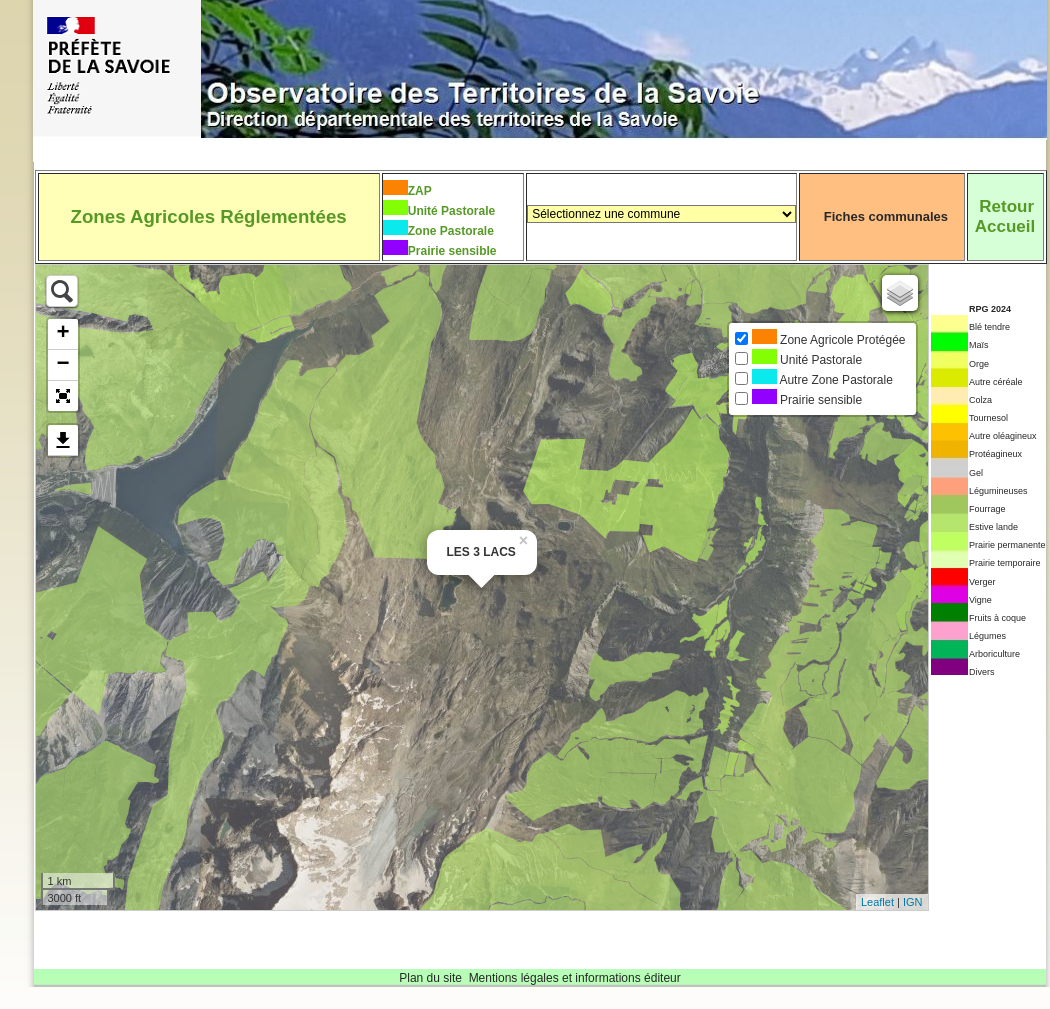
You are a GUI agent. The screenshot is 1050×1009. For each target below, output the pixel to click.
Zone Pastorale (451, 231)
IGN (913, 902)
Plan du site (430, 978)
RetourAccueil (1005, 216)
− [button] (62, 365)
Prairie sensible (452, 251)
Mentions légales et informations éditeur (575, 978)
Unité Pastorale (451, 211)
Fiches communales (886, 216)
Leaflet (877, 902)
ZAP (420, 191)
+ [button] (62, 334)
